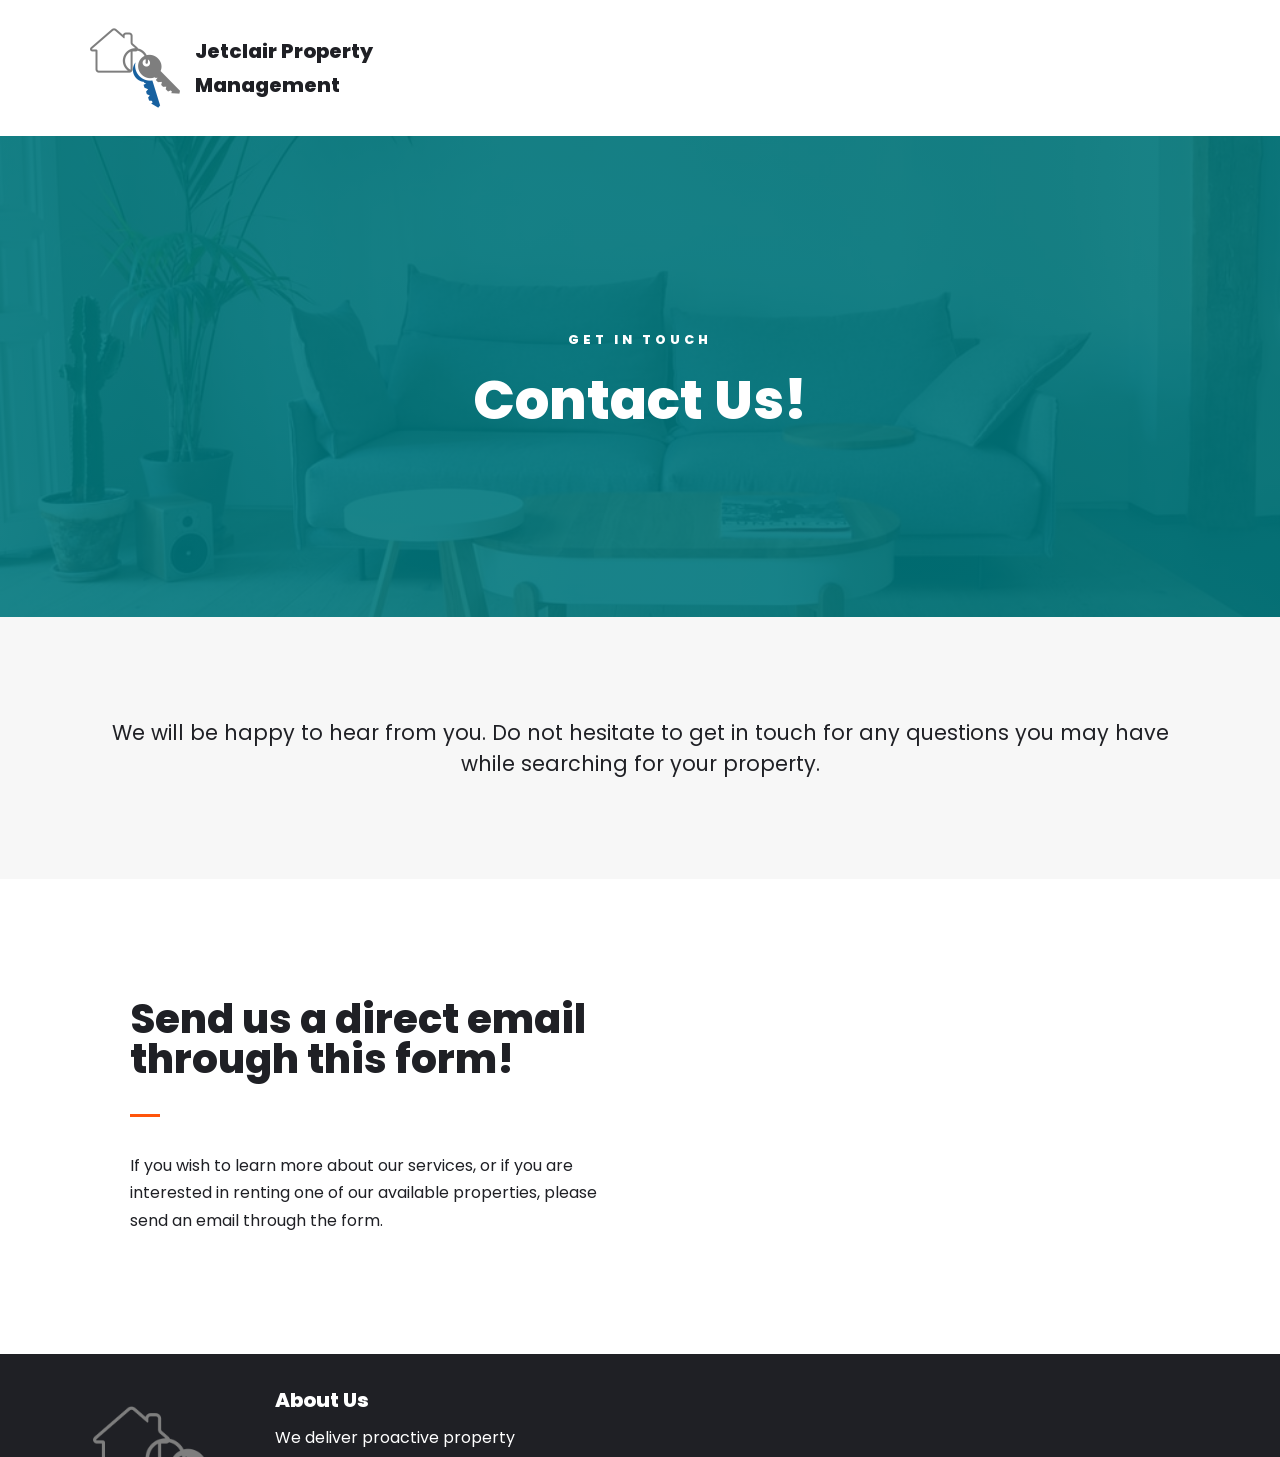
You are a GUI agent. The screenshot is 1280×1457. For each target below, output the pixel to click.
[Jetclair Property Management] (260, 68)
